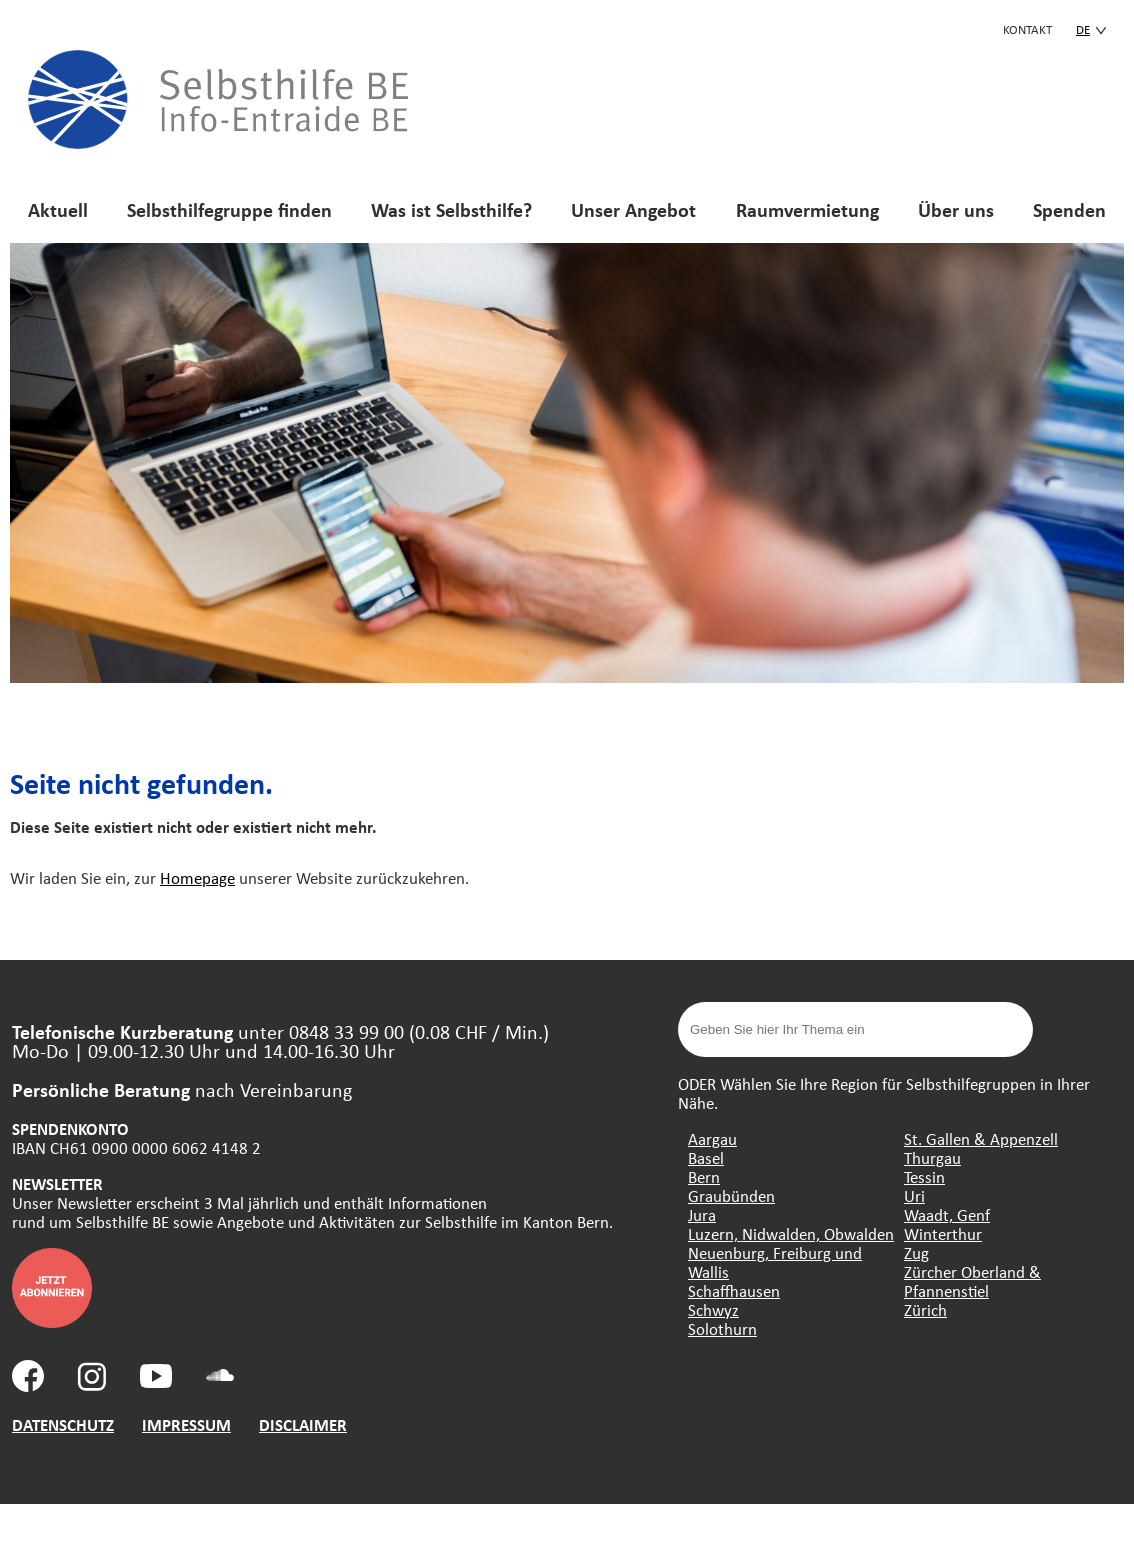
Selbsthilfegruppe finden (229, 209)
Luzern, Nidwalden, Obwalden (791, 1233)
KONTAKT (1027, 29)
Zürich (925, 1309)
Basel (706, 1157)
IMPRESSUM (186, 1424)
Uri (914, 1195)
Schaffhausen (734, 1290)
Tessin (924, 1176)
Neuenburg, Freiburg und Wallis (775, 1262)
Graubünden (731, 1195)
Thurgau (932, 1157)
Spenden (1069, 209)
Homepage (197, 877)
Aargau (712, 1138)
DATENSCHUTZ (63, 1424)
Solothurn (722, 1328)
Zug (916, 1252)
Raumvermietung (807, 209)
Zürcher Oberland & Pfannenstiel (972, 1281)
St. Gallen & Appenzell (981, 1138)
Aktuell (58, 209)
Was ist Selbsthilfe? (451, 209)
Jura (702, 1214)
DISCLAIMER (303, 1424)
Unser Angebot (633, 209)
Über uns (956, 209)
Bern (704, 1176)
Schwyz (713, 1309)
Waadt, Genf (947, 1214)
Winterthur (943, 1233)
